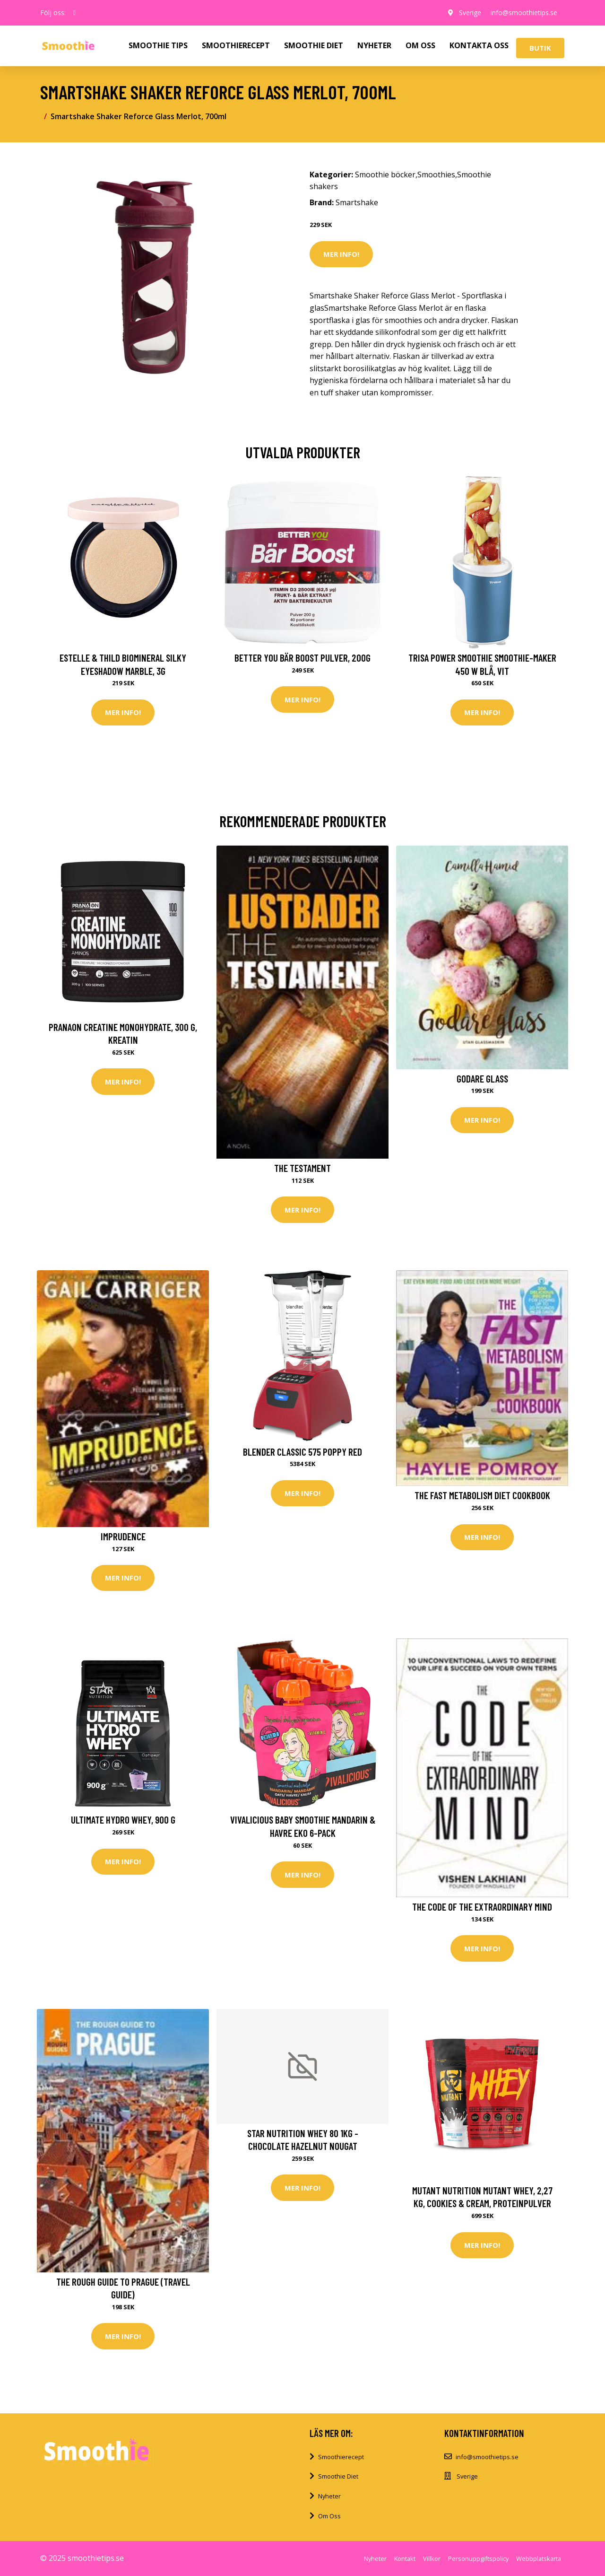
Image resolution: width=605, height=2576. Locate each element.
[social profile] (74, 13)
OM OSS (420, 45)
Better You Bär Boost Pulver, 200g (302, 658)
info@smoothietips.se (524, 12)
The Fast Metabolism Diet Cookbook (482, 1495)
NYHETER (374, 45)
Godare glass (482, 1078)
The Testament (302, 1168)
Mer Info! (341, 254)
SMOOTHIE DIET (313, 45)
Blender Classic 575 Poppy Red (302, 1452)
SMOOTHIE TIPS (158, 45)
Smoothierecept (341, 2457)
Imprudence (123, 1536)
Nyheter (329, 2496)
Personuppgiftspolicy (478, 2558)
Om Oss (329, 2516)
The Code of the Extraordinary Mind (482, 1906)
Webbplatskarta (538, 2558)
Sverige (470, 12)
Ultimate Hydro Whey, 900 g (123, 1819)
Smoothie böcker (385, 174)
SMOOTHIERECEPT (236, 45)
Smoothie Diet (338, 2476)
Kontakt (404, 2558)
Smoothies (436, 174)
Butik (540, 47)
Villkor (432, 2558)
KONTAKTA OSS (479, 45)
